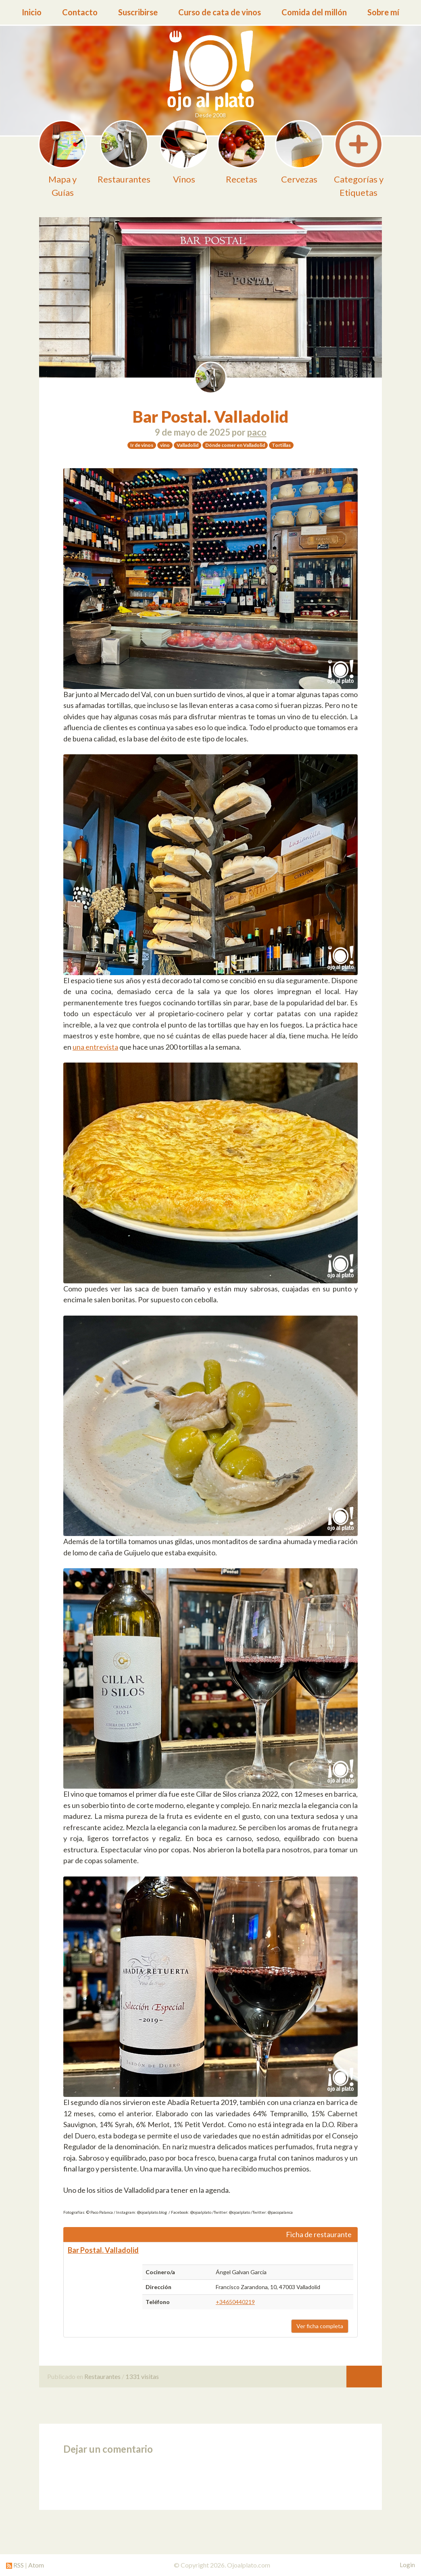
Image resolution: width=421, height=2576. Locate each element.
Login (407, 2564)
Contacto (80, 12)
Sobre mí (383, 12)
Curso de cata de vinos (219, 12)
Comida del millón (314, 12)
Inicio (32, 12)
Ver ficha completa (319, 2326)
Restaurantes (102, 2376)
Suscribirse (138, 12)
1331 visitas (142, 2376)
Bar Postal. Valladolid (210, 416)
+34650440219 (235, 2301)
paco (257, 432)
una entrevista (95, 1046)
